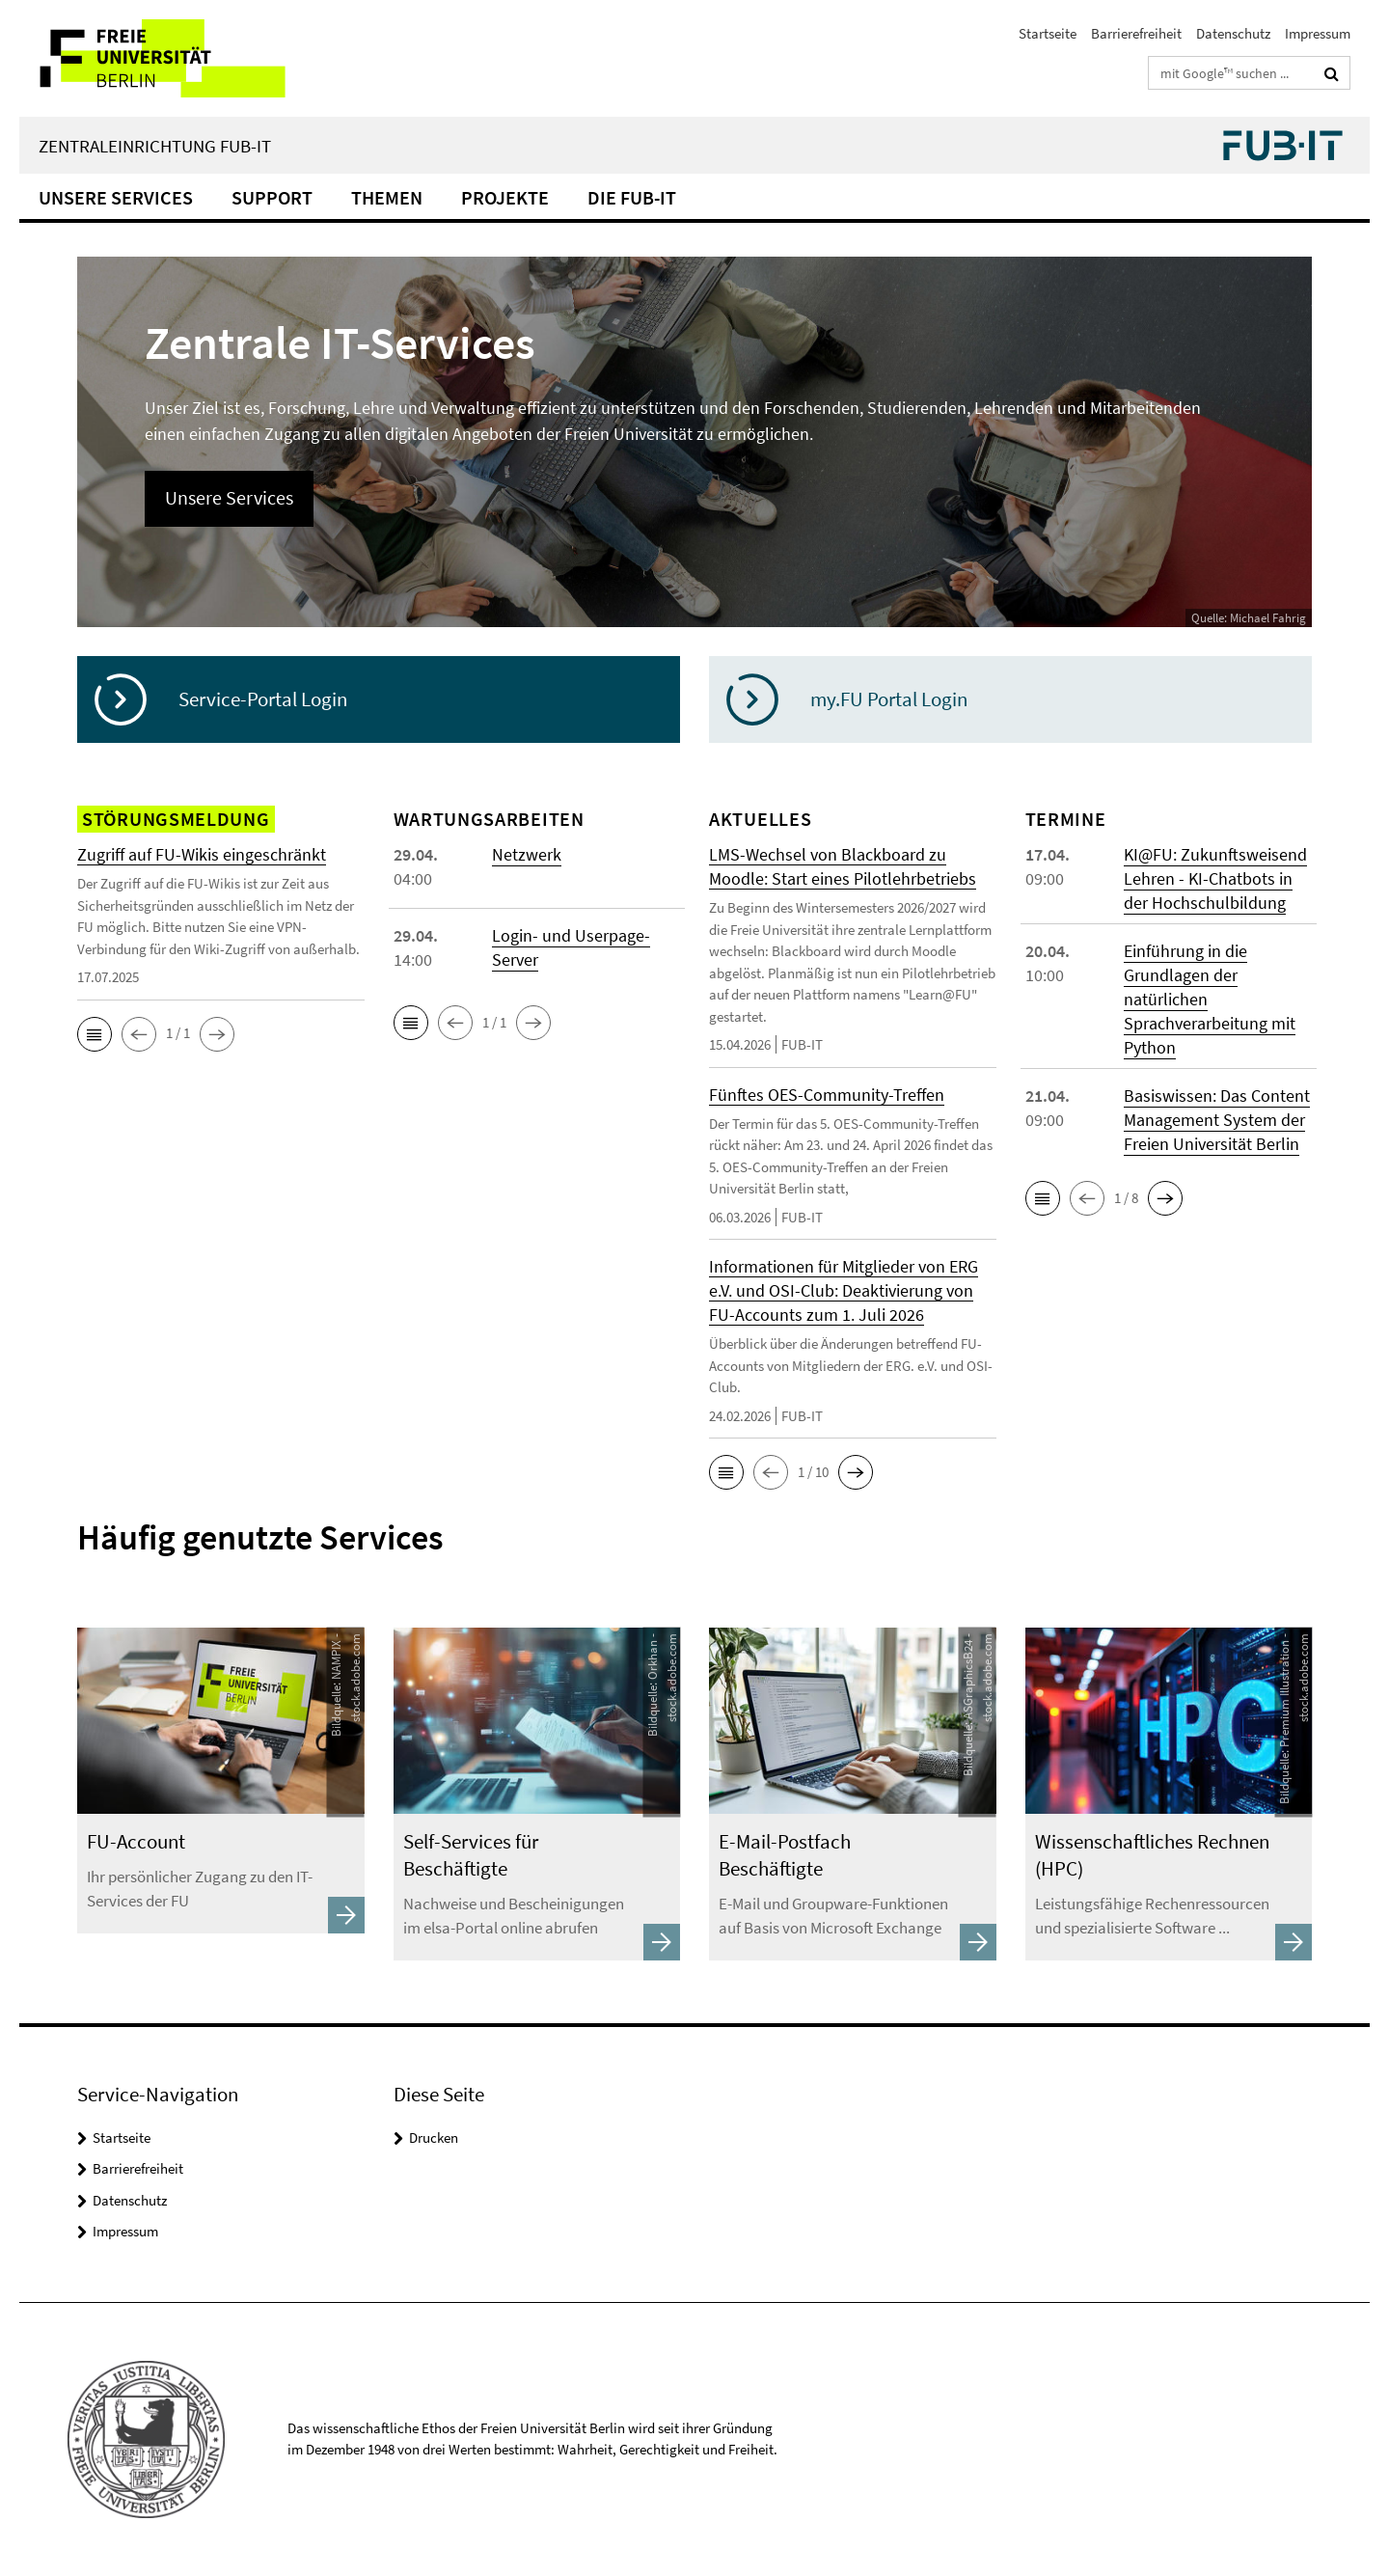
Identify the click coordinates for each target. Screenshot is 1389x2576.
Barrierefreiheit (1136, 33)
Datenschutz (1233, 33)
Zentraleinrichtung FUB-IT (155, 145)
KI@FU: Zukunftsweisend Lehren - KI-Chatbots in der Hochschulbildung (1215, 878)
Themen (386, 197)
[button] (94, 1034)
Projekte (505, 197)
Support (272, 197)
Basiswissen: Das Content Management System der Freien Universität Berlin (1217, 1119)
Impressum (1317, 33)
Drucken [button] (433, 2137)
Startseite (1047, 33)
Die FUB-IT (631, 197)
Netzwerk (526, 854)
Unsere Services (116, 197)
